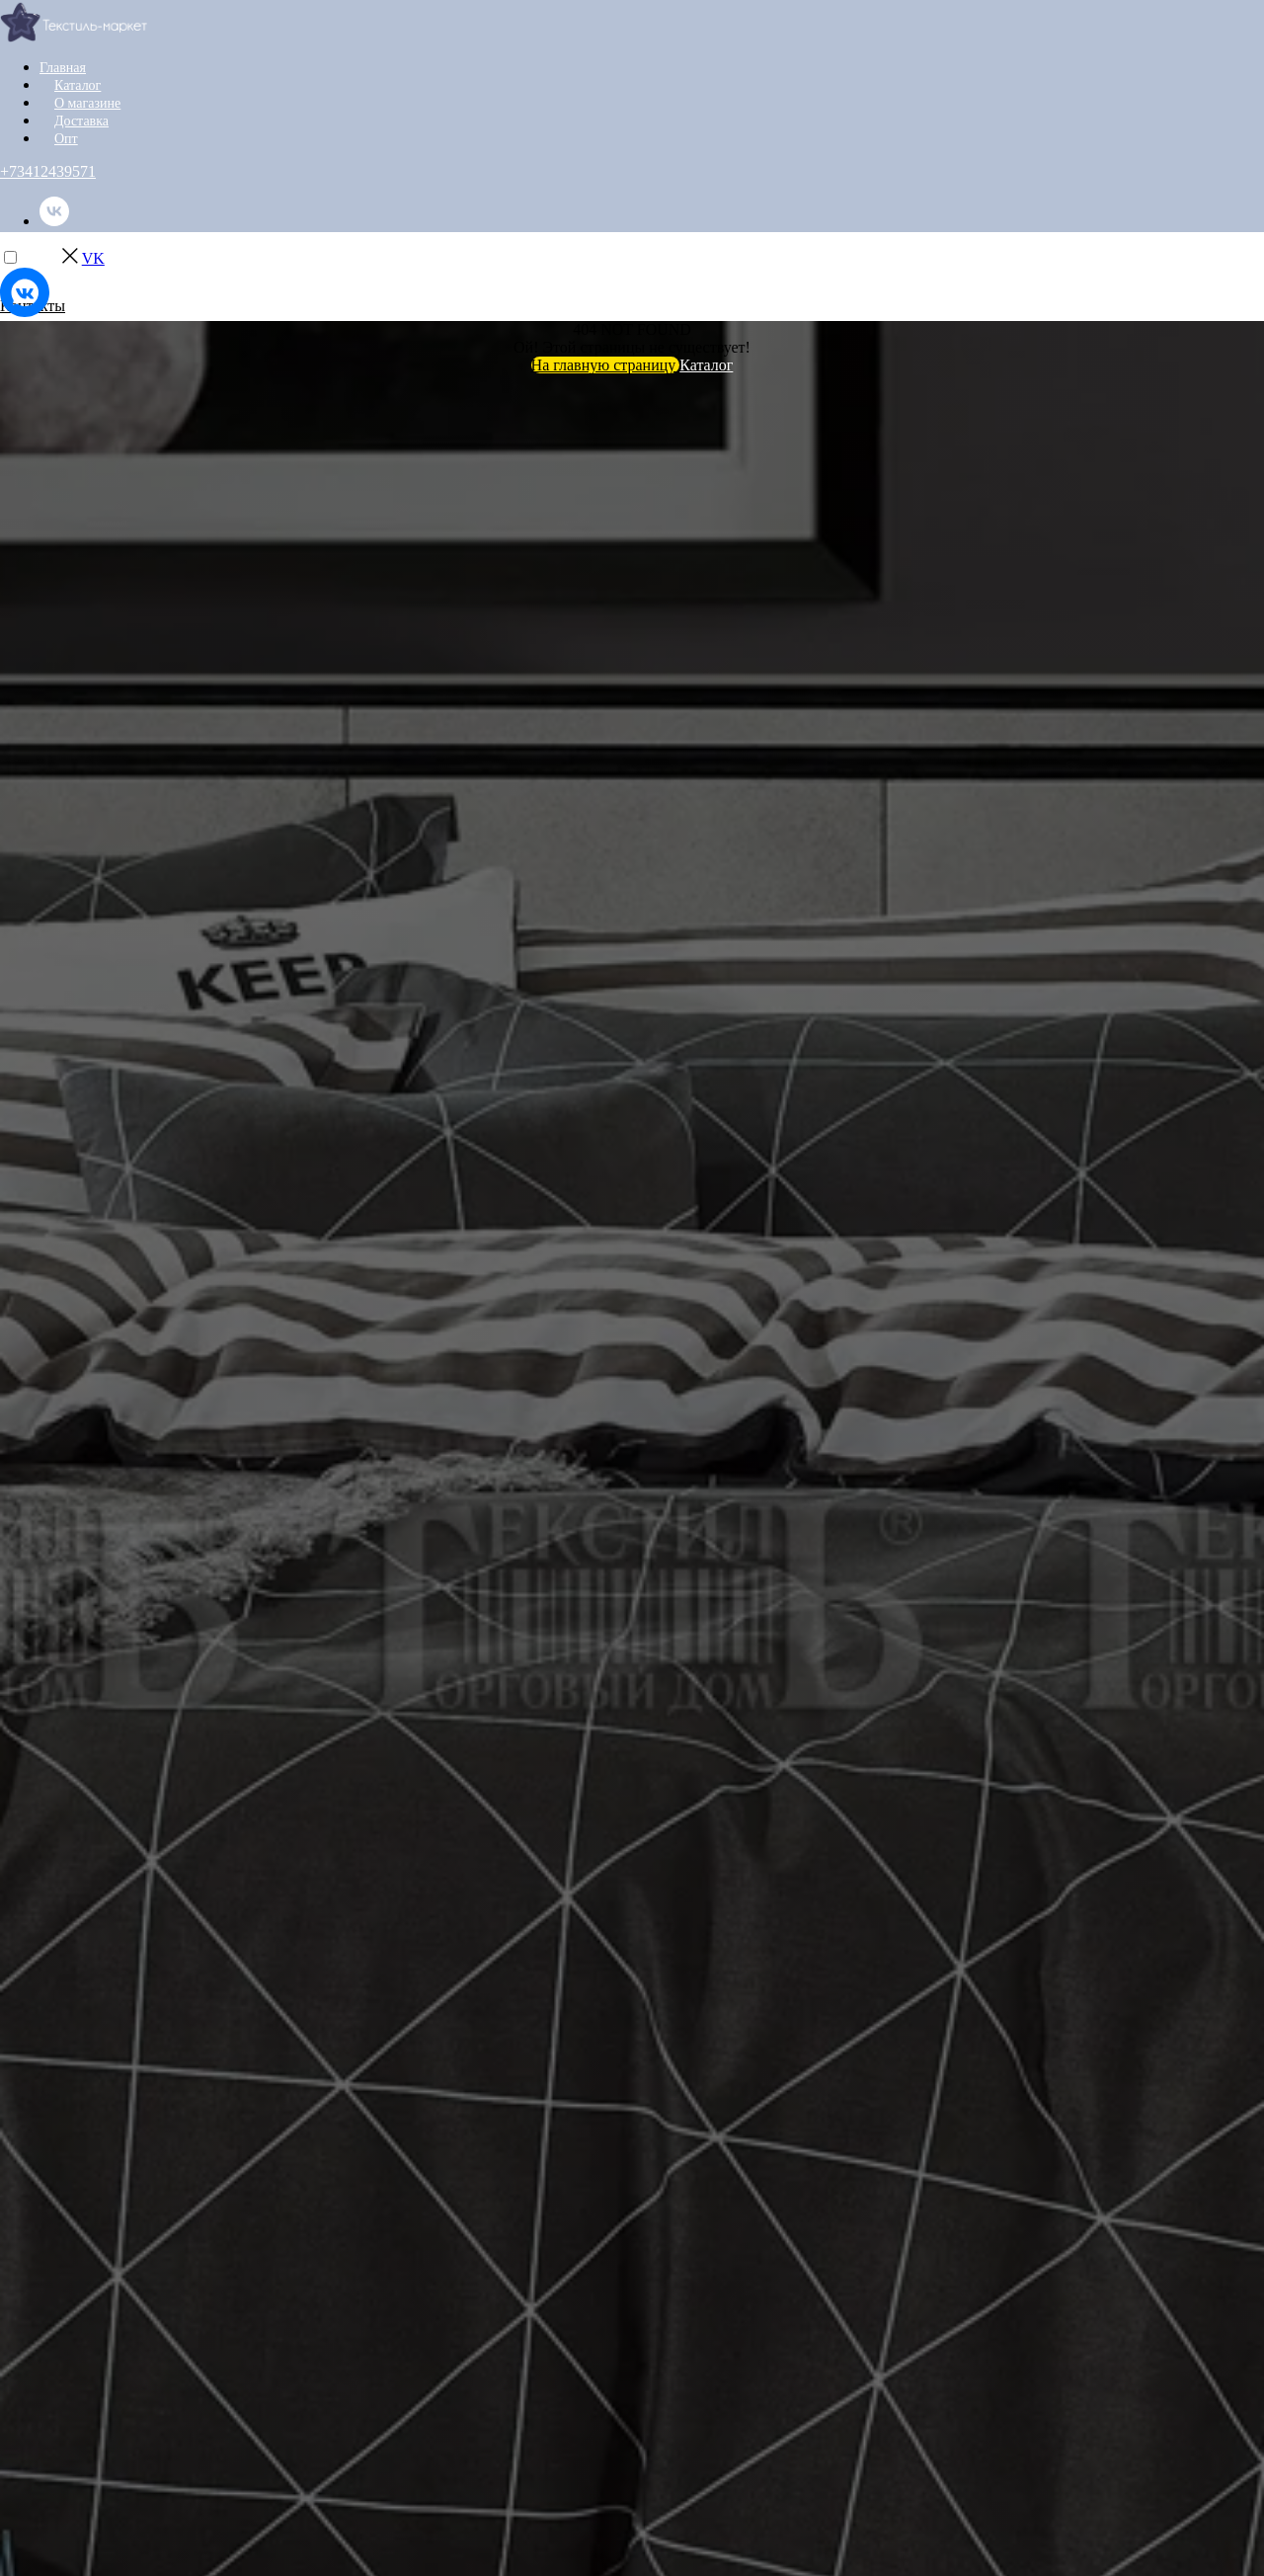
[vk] (54, 220)
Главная (63, 67)
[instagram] (54, 272)
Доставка (81, 121)
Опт (66, 138)
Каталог (77, 85)
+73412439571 (48, 171)
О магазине (87, 103)
